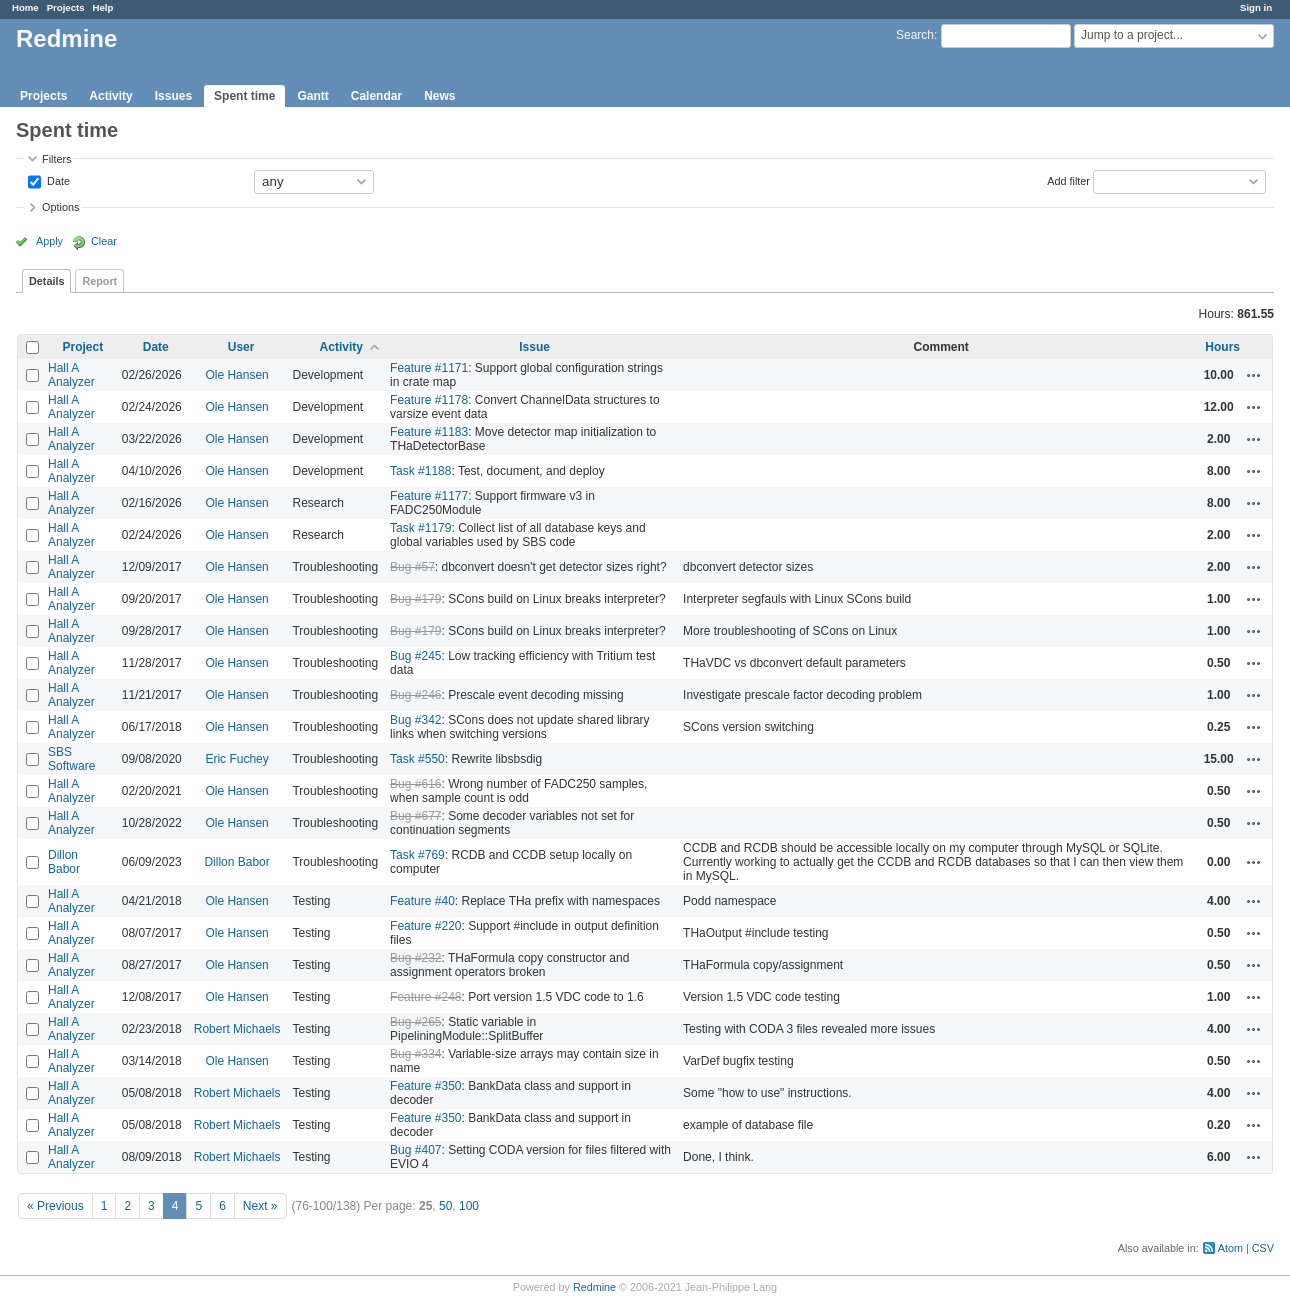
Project (83, 347)
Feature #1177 (429, 496)
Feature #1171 (429, 368)
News (439, 96)
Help (103, 7)
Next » (260, 1206)
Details (46, 281)
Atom (1230, 1248)
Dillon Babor (64, 862)
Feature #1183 (429, 432)
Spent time (244, 96)
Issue (534, 347)
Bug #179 (415, 599)
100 (469, 1206)
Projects (66, 7)
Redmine (594, 1287)
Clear (104, 241)
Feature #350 (425, 1086)
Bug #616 (415, 784)
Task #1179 (420, 528)
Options (60, 207)
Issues (173, 96)
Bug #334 (415, 1054)
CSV (1263, 1248)
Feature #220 (425, 926)
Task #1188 (420, 471)
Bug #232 (415, 958)
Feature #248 (425, 997)
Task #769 (417, 855)
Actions (1254, 375)
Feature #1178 (429, 400)
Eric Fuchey (236, 759)
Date (57, 180)
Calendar (376, 96)
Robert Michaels (237, 1029)
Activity (110, 96)
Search (915, 35)
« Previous (55, 1206)
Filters (56, 159)
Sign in (1256, 7)
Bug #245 (415, 656)
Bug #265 (415, 1022)
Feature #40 (422, 901)
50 (445, 1206)
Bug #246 (415, 695)
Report (99, 281)
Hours (1222, 347)
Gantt (312, 96)
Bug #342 (415, 720)
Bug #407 (415, 1150)
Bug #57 (412, 567)
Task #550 (417, 759)
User (241, 347)
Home (25, 7)
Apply (49, 241)
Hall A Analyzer (71, 375)
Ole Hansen (236, 375)
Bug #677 (415, 816)
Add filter (1068, 180)
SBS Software (71, 759)
